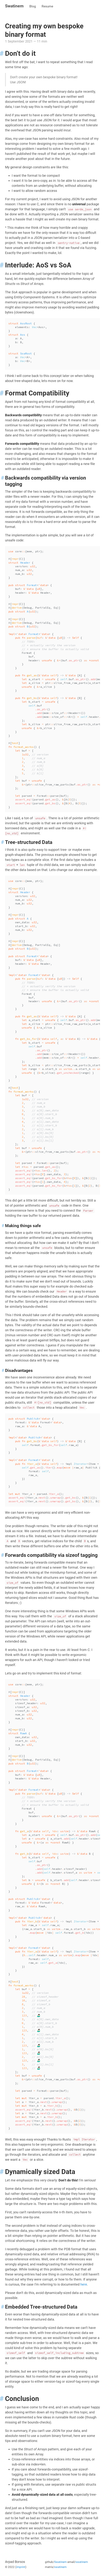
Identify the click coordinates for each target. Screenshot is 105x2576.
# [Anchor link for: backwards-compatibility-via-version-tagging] (2, 478)
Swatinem (14, 6)
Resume (47, 6)
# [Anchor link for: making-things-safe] (3, 1225)
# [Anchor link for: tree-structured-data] (2, 842)
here (83, 2284)
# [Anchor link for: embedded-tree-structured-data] (2, 2307)
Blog (32, 6)
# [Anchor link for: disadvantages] (3, 1370)
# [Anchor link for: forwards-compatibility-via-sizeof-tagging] (2, 1555)
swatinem (81, 2562)
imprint (20, 2567)
